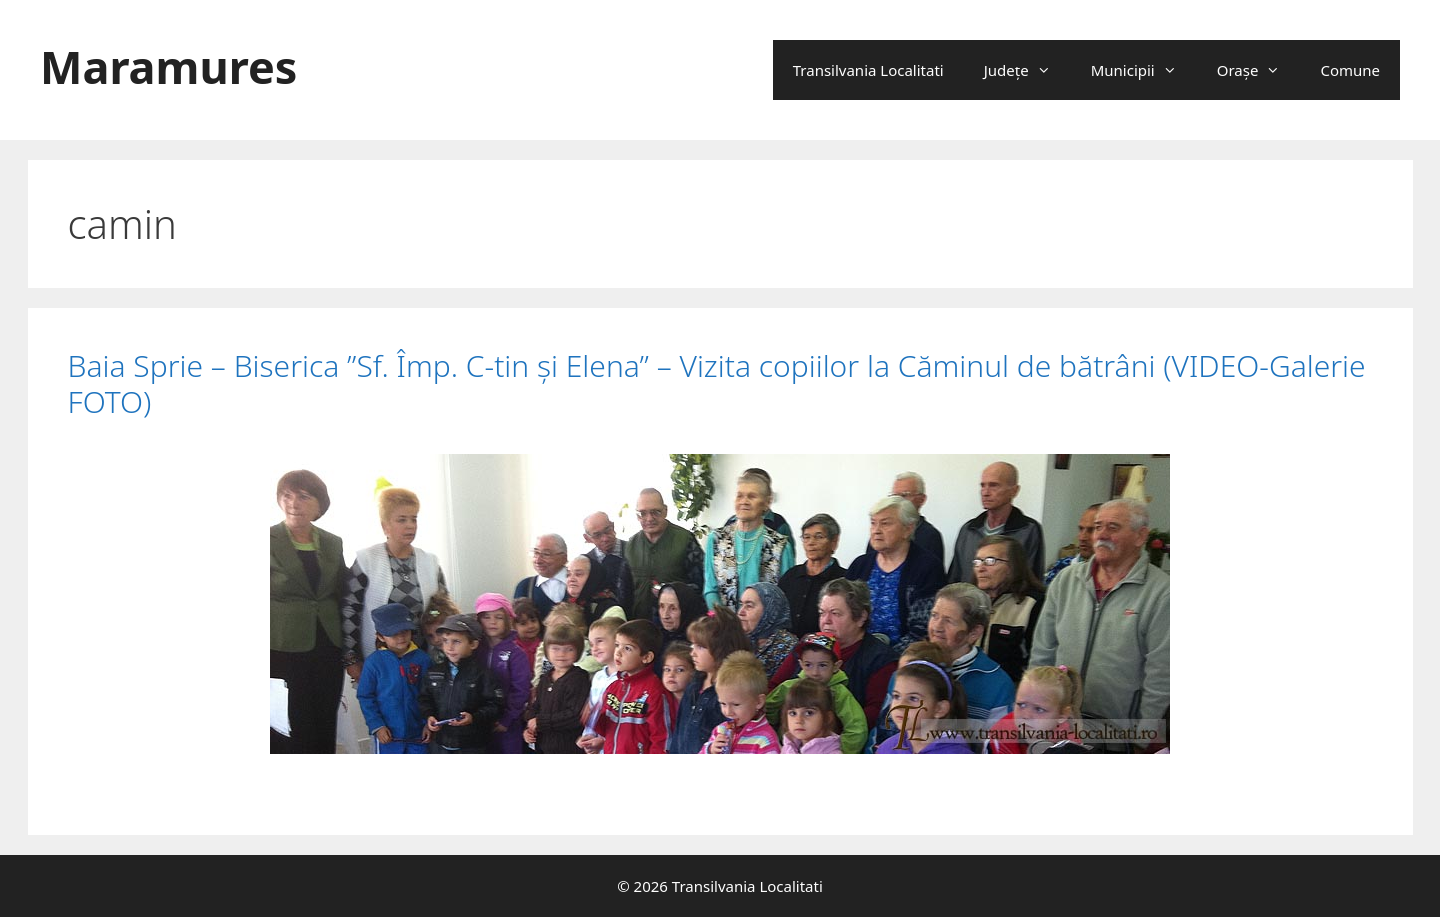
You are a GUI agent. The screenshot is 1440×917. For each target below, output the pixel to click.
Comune (1350, 70)
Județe (1027, 70)
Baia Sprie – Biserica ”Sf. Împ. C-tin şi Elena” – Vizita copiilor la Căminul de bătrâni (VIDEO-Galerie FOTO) (717, 383)
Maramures (168, 66)
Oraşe (1259, 70)
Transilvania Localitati (868, 70)
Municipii (1144, 70)
